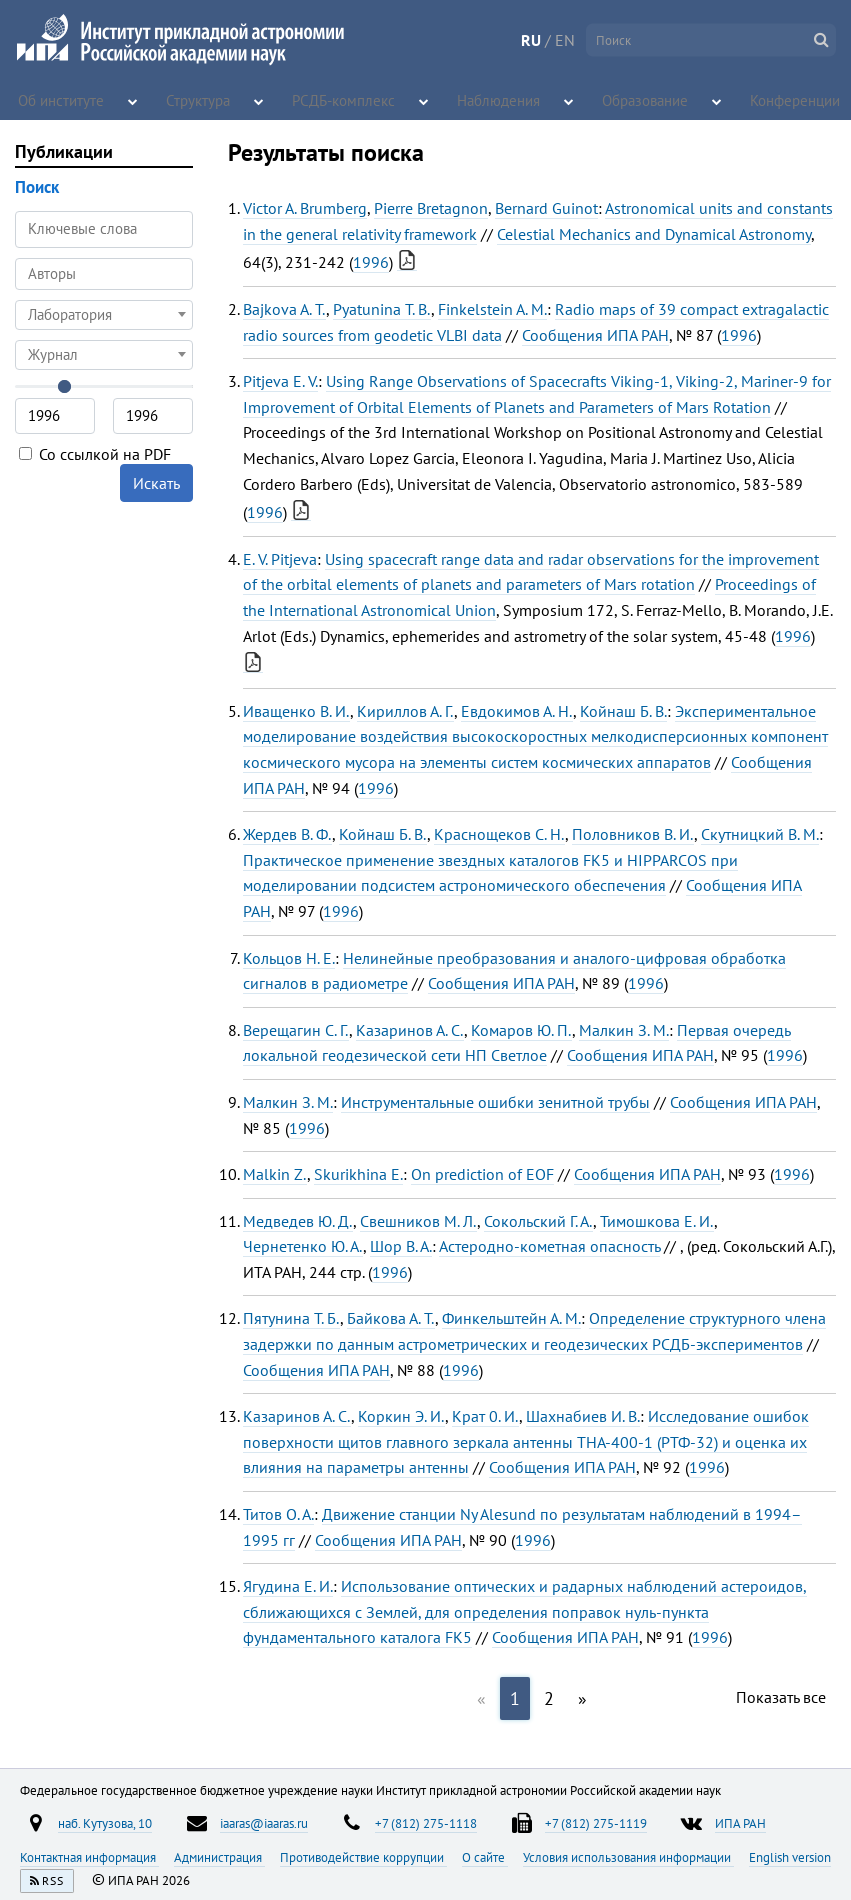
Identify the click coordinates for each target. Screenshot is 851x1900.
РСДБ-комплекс (343, 100)
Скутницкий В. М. (760, 834)
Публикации (64, 151)
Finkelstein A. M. (492, 309)
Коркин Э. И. (401, 1416)
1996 (371, 262)
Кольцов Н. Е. (289, 958)
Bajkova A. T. (284, 309)
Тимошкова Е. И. (657, 1221)
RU (531, 40)
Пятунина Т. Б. (291, 1318)
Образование (627, 100)
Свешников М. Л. (418, 1221)
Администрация (219, 1857)
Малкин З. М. (624, 1030)
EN (565, 40)
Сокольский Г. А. (538, 1221)
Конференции (783, 100)
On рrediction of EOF (482, 1174)
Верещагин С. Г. (296, 1030)
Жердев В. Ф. (287, 834)
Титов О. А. (278, 1514)
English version (790, 1857)
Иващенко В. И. (296, 711)
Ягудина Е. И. (288, 1586)
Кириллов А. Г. (405, 711)
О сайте (485, 1857)
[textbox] (104, 315)
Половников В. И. (633, 834)
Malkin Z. (275, 1174)
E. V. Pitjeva (280, 559)
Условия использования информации (628, 1857)
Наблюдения (484, 100)
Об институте (59, 100)
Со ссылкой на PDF (95, 454)
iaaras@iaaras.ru (264, 1823)
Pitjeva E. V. (280, 381)
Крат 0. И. (485, 1416)
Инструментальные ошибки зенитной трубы (495, 1102)
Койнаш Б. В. (623, 711)
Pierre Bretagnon (431, 208)
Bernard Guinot (546, 208)
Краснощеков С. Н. (499, 834)
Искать (156, 483)
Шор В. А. (401, 1246)
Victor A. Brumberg (305, 208)
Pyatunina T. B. (382, 309)
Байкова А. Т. (391, 1318)
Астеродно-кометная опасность (549, 1246)
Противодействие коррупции (363, 1857)
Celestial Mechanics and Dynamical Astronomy (654, 234)
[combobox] (104, 274)
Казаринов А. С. (410, 1030)
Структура (201, 100)
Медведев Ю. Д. (298, 1221)
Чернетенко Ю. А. (303, 1246)
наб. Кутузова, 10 (105, 1823)
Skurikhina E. (358, 1174)
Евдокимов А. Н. (517, 711)
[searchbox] (104, 273)
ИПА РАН (740, 1823)
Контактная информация (89, 1857)
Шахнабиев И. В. (583, 1416)
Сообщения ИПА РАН (595, 335)
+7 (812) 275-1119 (596, 1823)
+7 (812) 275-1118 (426, 1823)
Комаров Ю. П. (521, 1030)
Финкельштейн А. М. (511, 1318)
